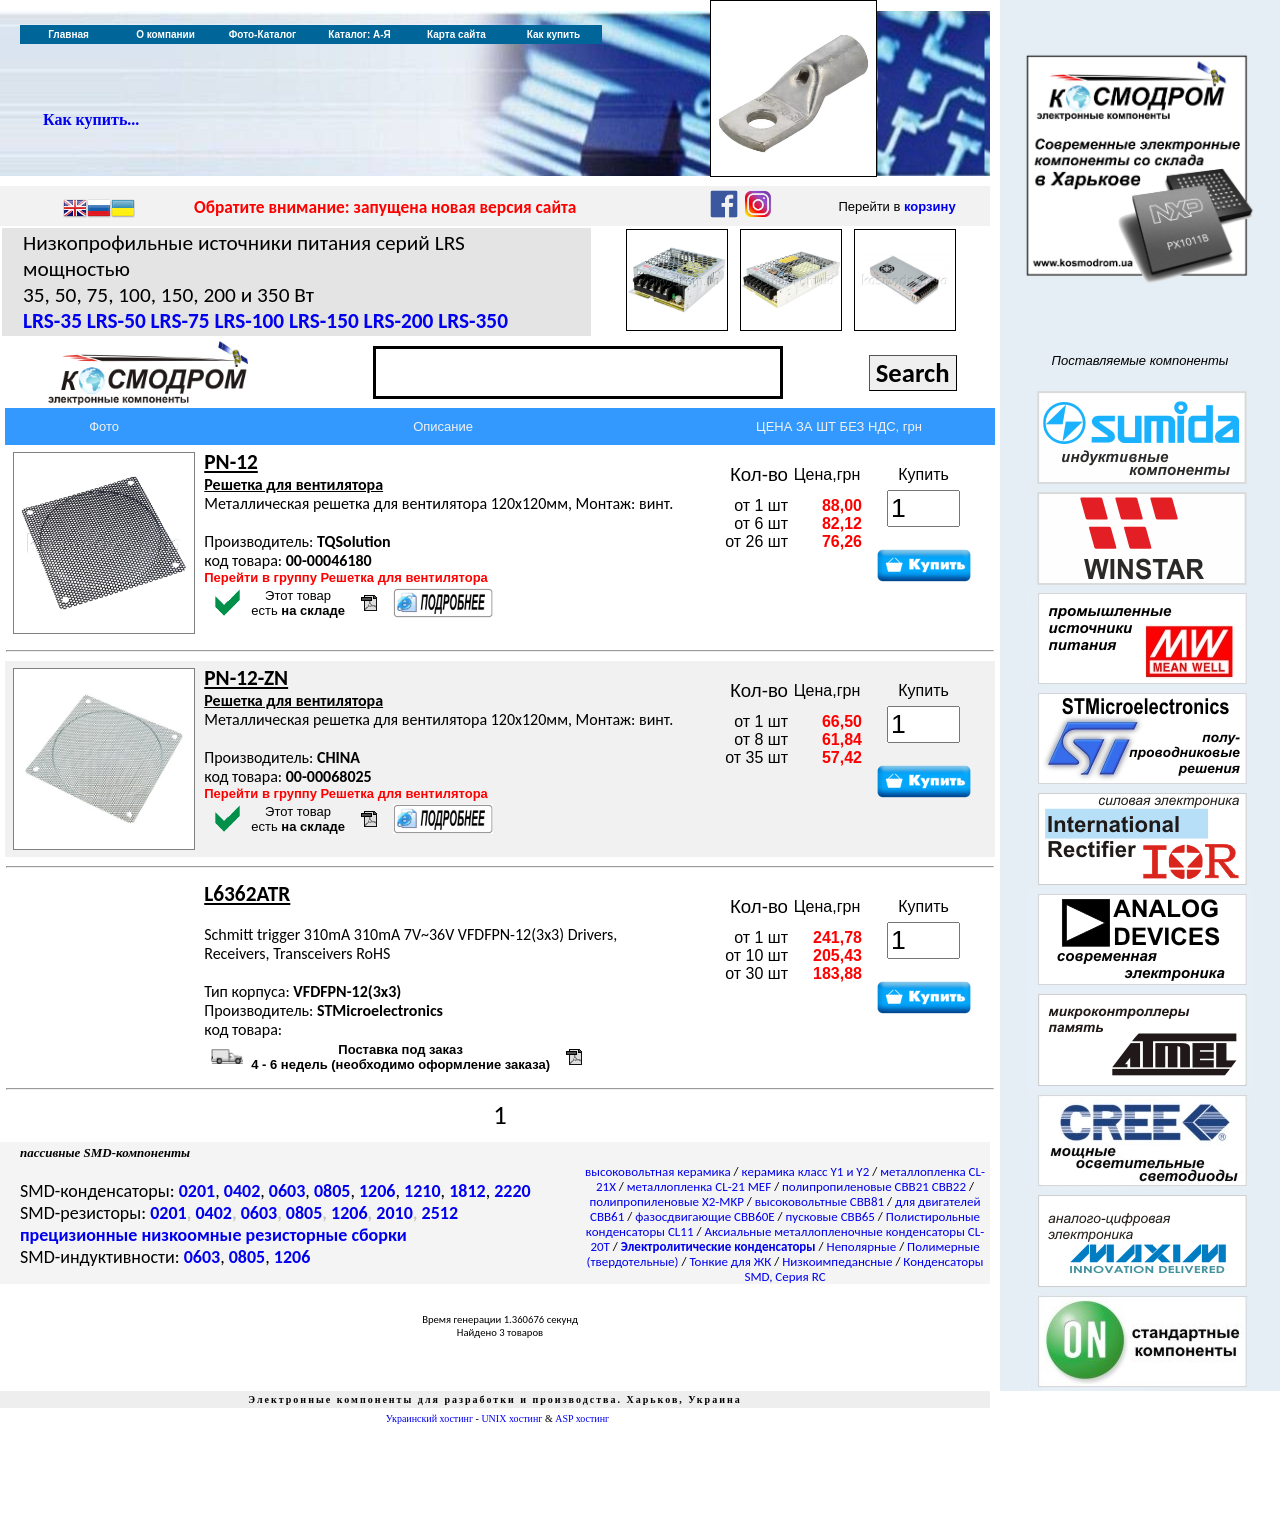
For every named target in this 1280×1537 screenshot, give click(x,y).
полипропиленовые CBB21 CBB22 (874, 1186)
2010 (394, 1213)
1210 (422, 1191)
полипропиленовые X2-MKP (667, 1201)
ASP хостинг (582, 1418)
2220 (512, 1191)
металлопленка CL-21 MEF (699, 1186)
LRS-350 (473, 321)
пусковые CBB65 (830, 1216)
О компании (165, 34)
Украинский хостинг (429, 1418)
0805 (332, 1191)
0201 (197, 1191)
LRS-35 (52, 321)
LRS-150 (324, 321)
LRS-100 (249, 321)
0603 (287, 1191)
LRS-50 (116, 321)
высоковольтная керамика (658, 1171)
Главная (68, 34)
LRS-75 (180, 321)
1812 (467, 1191)
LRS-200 (399, 321)
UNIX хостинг (511, 1418)
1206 (377, 1191)
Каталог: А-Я (359, 34)
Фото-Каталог (262, 34)
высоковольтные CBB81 (819, 1201)
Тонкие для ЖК (730, 1261)
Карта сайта (456, 34)
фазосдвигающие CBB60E (705, 1216)
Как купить (553, 34)
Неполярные (862, 1246)
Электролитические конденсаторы (718, 1246)
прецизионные (78, 1235)
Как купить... (91, 119)
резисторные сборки (326, 1235)
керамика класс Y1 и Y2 (806, 1171)
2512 (440, 1213)
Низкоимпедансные (837, 1261)
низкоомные (191, 1235)
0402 (242, 1191)
